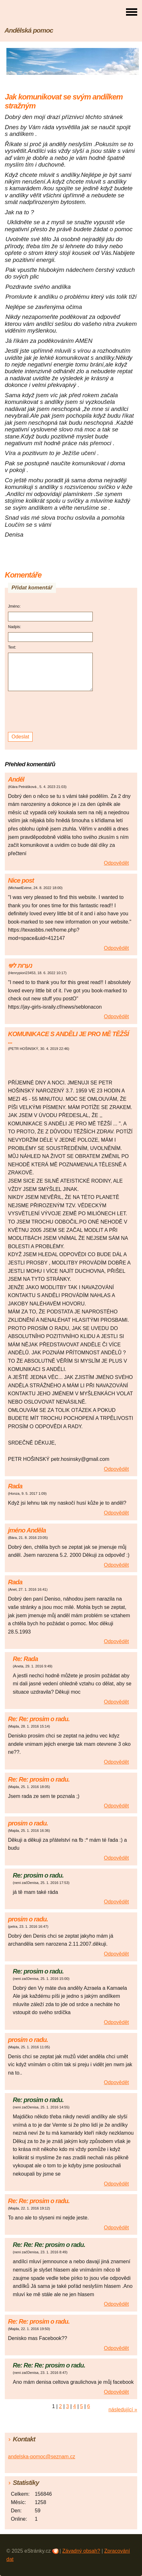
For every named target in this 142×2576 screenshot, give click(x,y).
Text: (12, 647)
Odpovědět (116, 863)
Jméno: (14, 606)
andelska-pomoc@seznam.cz (41, 2456)
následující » (122, 2409)
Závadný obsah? (81, 2551)
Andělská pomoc (28, 30)
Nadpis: (14, 627)
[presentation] (51, 712)
